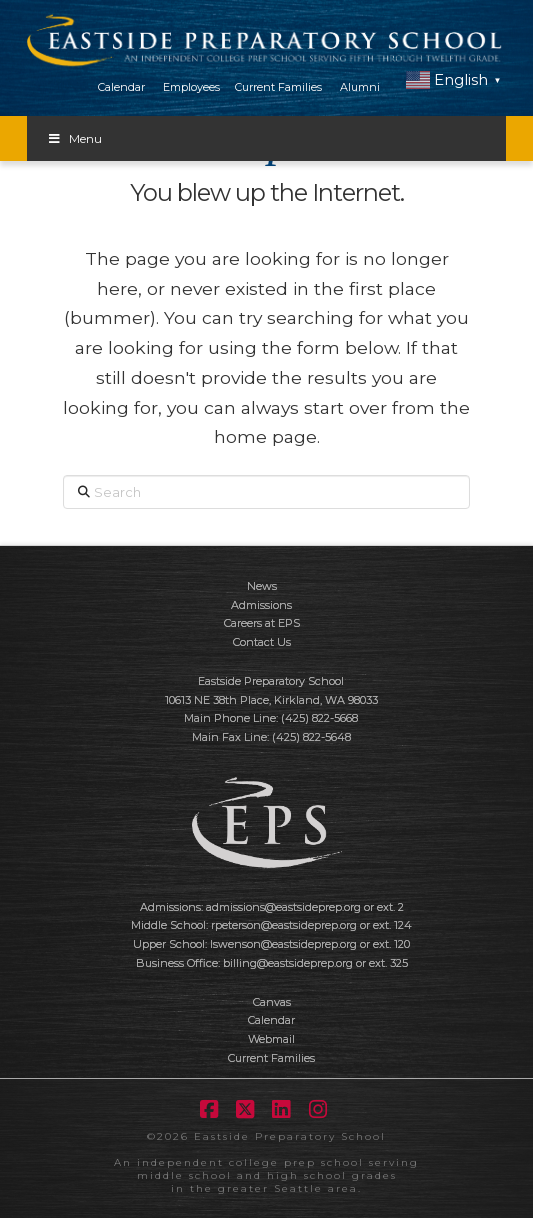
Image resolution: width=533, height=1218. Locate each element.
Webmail (271, 1039)
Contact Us (262, 642)
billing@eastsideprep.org (288, 963)
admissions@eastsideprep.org (283, 907)
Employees (191, 87)
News (262, 586)
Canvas (272, 1002)
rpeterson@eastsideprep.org (284, 925)
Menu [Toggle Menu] (75, 138)
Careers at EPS (262, 623)
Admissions (261, 605)
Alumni (360, 87)
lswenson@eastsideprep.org (283, 944)
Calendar (121, 87)
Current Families (278, 87)
